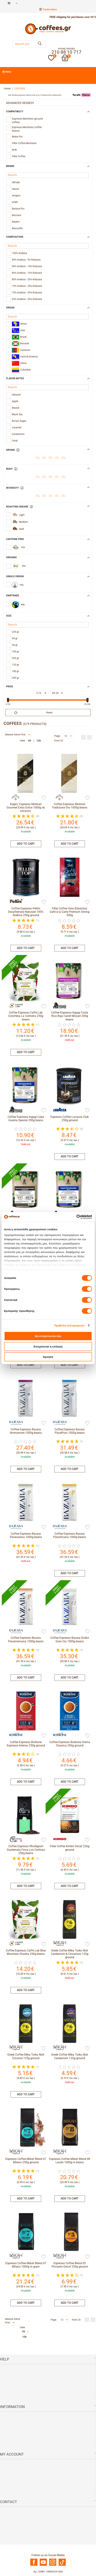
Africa (19, 324)
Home (7, 88)
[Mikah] (58, 1943)
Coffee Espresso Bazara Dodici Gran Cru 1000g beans (69, 1639)
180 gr (15, 671)
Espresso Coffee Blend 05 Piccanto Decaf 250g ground (70, 2265)
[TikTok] (62, 2564)
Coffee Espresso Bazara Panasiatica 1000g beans (26, 1535)
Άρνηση (48, 1356)
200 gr (15, 677)
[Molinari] (14, 797)
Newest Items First (17, 734)
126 (39, 740)
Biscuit (15, 407)
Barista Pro (18, 208)
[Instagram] (52, 2564)
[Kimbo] (58, 1839)
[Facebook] (33, 2564)
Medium (23, 521)
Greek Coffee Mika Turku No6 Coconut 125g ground (25, 2056)
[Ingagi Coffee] (58, 1005)
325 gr (15, 658)
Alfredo (16, 182)
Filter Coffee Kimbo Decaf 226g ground (69, 1848)
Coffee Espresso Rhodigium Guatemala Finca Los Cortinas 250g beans (26, 1850)
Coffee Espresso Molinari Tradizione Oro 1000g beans (69, 805)
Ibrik (14, 149)
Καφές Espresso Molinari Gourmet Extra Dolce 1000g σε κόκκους (26, 807)
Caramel (16, 427)
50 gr (15, 645)
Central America (25, 356)
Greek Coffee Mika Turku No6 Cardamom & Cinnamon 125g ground (69, 1954)
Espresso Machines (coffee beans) (27, 129)
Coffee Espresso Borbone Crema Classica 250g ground (69, 1743)
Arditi (15, 202)
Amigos (16, 195)
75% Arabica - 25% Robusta (27, 286)
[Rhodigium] (14, 1839)
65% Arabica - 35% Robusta (27, 299)
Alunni (15, 188)
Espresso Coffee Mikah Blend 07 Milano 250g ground (25, 2160)
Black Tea (17, 414)
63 (29, 740)
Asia (18, 330)
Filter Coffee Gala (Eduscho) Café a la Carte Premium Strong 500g (69, 912)
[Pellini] (14, 901)
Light (22, 514)
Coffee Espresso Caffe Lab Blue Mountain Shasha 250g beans (26, 1952)
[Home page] (48, 33)
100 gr (15, 651)
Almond (16, 394)
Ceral (15, 440)
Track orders (50, 9)
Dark (21, 529)
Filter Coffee (18, 156)
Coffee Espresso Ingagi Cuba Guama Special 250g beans (26, 1118)
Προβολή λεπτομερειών (69, 1325)
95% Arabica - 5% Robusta (26, 259)
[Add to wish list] (43, 798)
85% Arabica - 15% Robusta (27, 272)
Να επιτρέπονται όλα (48, 1336)
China (19, 363)
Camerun (21, 350)
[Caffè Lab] (14, 1005)
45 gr (15, 638)
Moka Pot (17, 136)
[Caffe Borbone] (14, 1734)
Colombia (21, 370)
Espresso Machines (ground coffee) (27, 120)
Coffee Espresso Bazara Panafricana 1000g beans (69, 1535)
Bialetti (16, 221)
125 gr (15, 664)
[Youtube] (43, 2564)
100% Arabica (19, 253)
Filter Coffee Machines (24, 143)
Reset (33, 712)
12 (68, 736)
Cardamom (18, 434)
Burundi (20, 343)
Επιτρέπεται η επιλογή (48, 1346)
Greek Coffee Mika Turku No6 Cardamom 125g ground (69, 2056)
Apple (15, 401)
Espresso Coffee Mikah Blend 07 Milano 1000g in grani (25, 2265)
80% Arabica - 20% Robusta (27, 279)
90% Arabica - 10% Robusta (27, 266)
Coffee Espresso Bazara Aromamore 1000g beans (26, 1431)
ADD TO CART (26, 843)
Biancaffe (17, 228)
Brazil (19, 337)
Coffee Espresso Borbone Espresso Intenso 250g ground (26, 1743)
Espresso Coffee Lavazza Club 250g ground (69, 1118)
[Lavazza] (58, 1109)
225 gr (15, 631)
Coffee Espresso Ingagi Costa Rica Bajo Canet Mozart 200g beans (69, 1016)
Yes (23, 547)
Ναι (23, 604)
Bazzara (16, 215)
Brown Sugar (19, 420)
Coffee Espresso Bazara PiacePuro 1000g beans (70, 1431)
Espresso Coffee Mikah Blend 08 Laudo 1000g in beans (69, 2160)
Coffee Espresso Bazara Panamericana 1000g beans (25, 1639)
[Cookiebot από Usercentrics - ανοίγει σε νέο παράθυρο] (76, 1216)
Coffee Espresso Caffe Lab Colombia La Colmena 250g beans (25, 1016)
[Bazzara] (14, 1422)
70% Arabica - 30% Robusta (27, 292)
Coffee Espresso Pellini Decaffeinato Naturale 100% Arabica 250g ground (25, 912)
